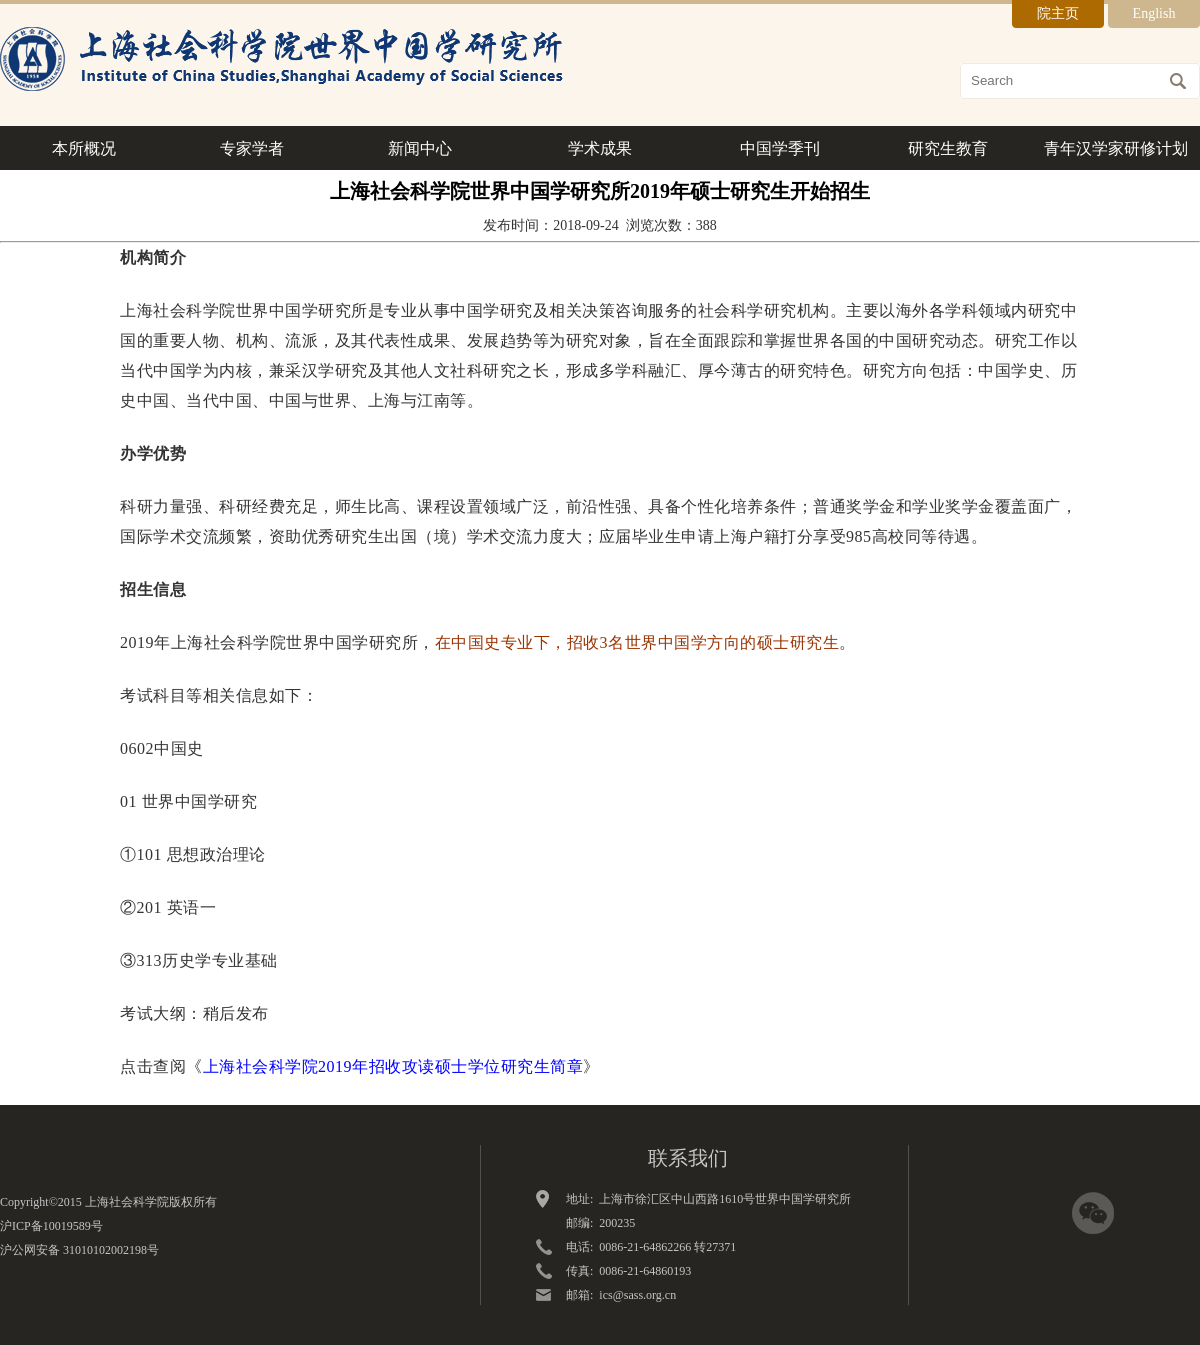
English (1154, 13)
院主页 (1058, 13)
